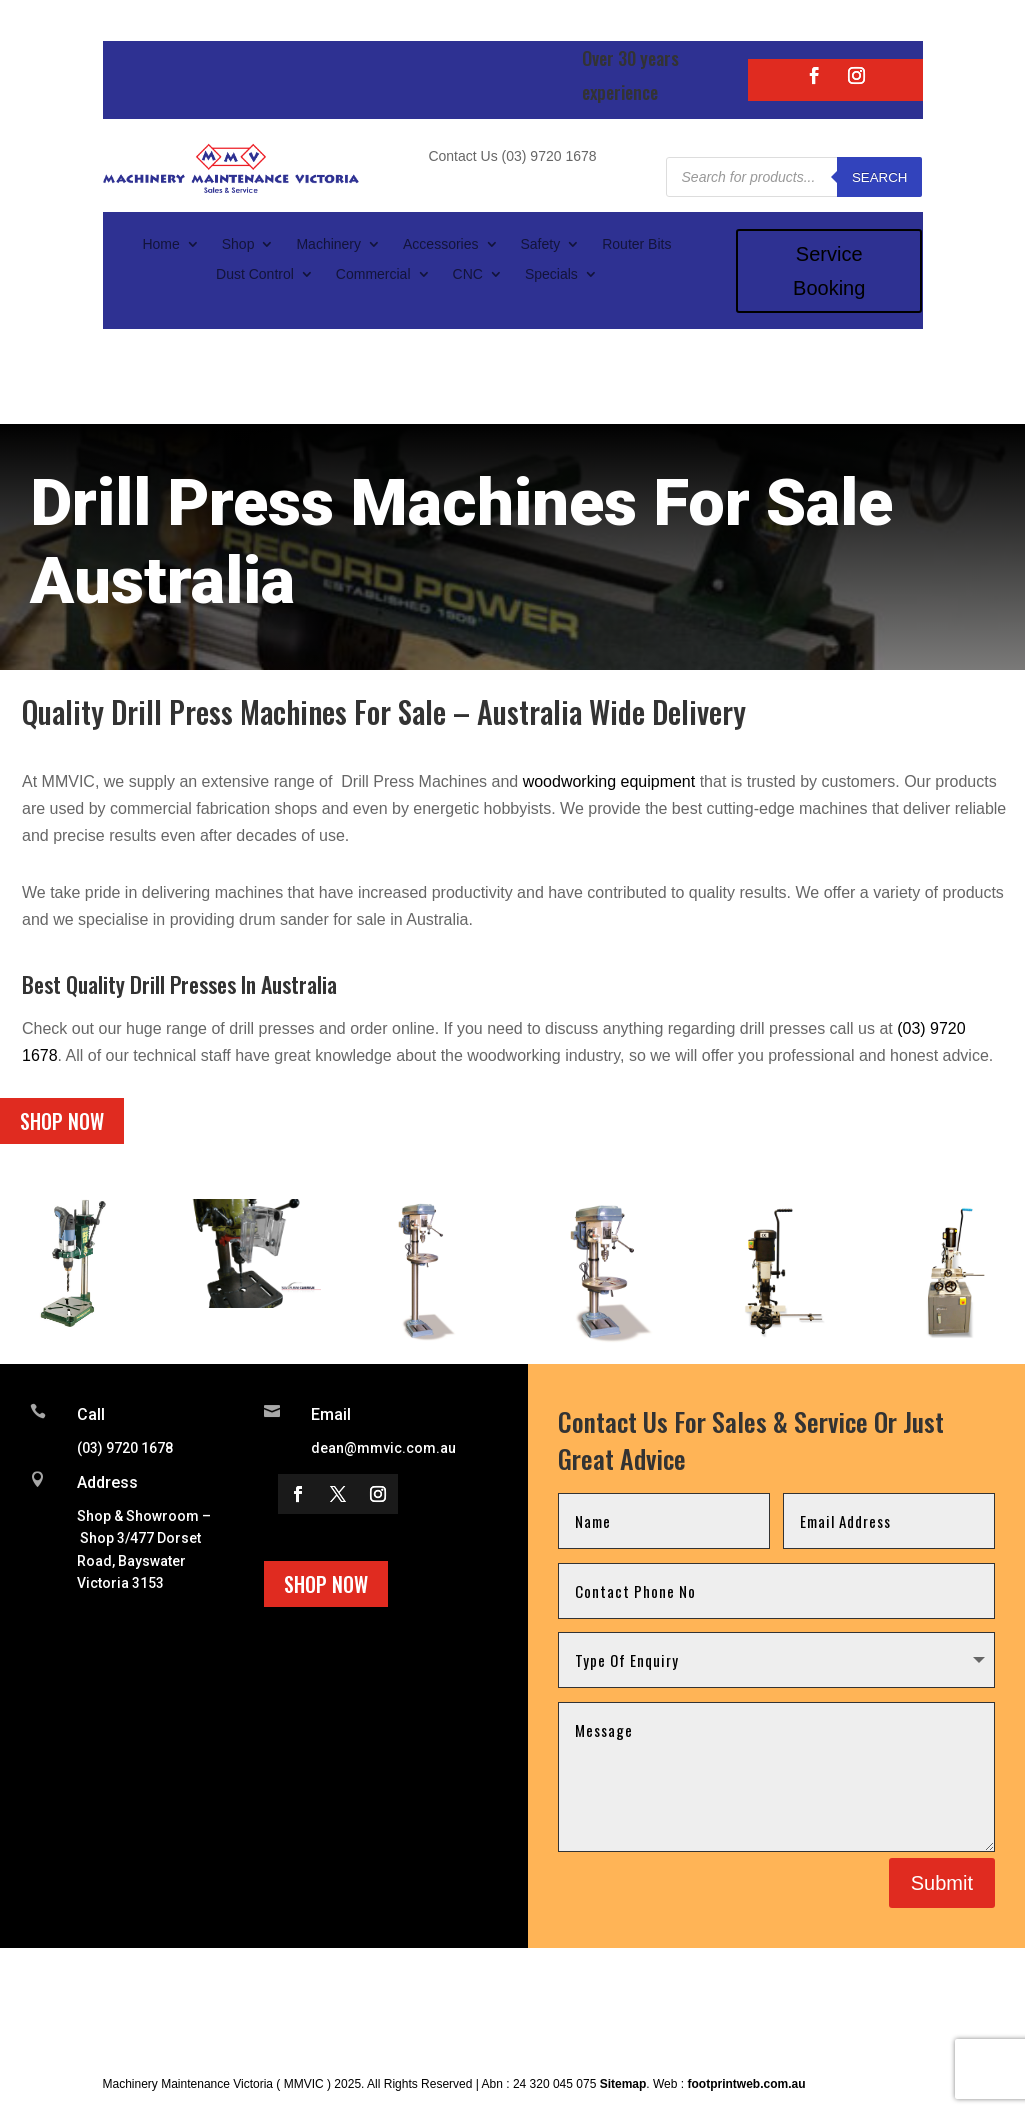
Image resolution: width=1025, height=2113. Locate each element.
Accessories (440, 244)
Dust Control (255, 274)
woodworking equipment (609, 781)
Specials (551, 274)
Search (880, 177)
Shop (238, 244)
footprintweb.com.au (746, 2084)
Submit (942, 1883)
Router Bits (636, 244)
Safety (541, 244)
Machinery (328, 244)
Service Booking (829, 271)
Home (160, 244)
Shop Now (62, 1121)
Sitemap (623, 2084)
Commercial (373, 274)
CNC (468, 274)
